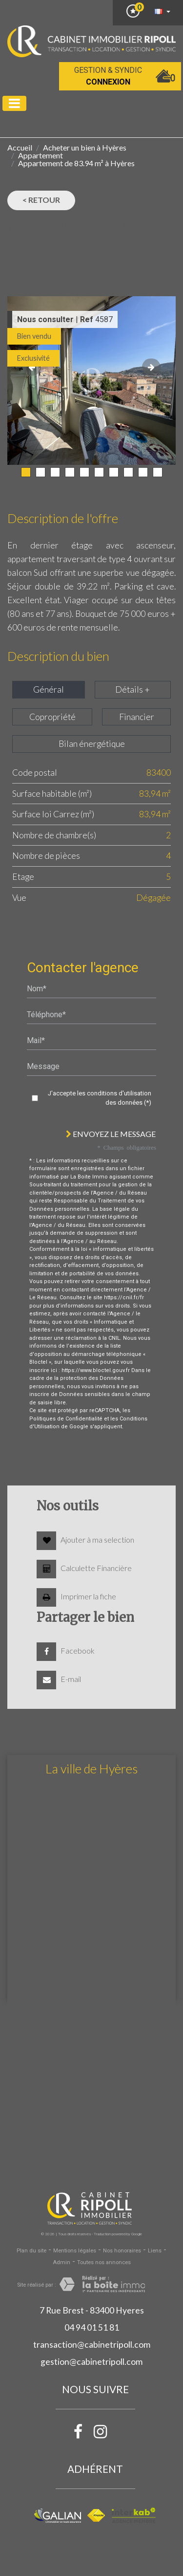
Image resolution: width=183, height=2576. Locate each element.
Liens (155, 2251)
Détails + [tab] (132, 689)
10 (158, 472)
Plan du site (31, 2251)
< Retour (41, 199)
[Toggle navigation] (14, 103)
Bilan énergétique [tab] (92, 744)
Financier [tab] (136, 717)
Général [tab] (48, 689)
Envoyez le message (111, 1133)
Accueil (19, 147)
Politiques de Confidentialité (65, 1419)
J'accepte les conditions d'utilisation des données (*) (99, 1098)
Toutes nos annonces (104, 2262)
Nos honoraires (122, 2251)
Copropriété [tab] (52, 717)
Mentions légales (74, 2251)
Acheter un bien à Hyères (84, 147)
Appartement (40, 155)
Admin (61, 2262)
